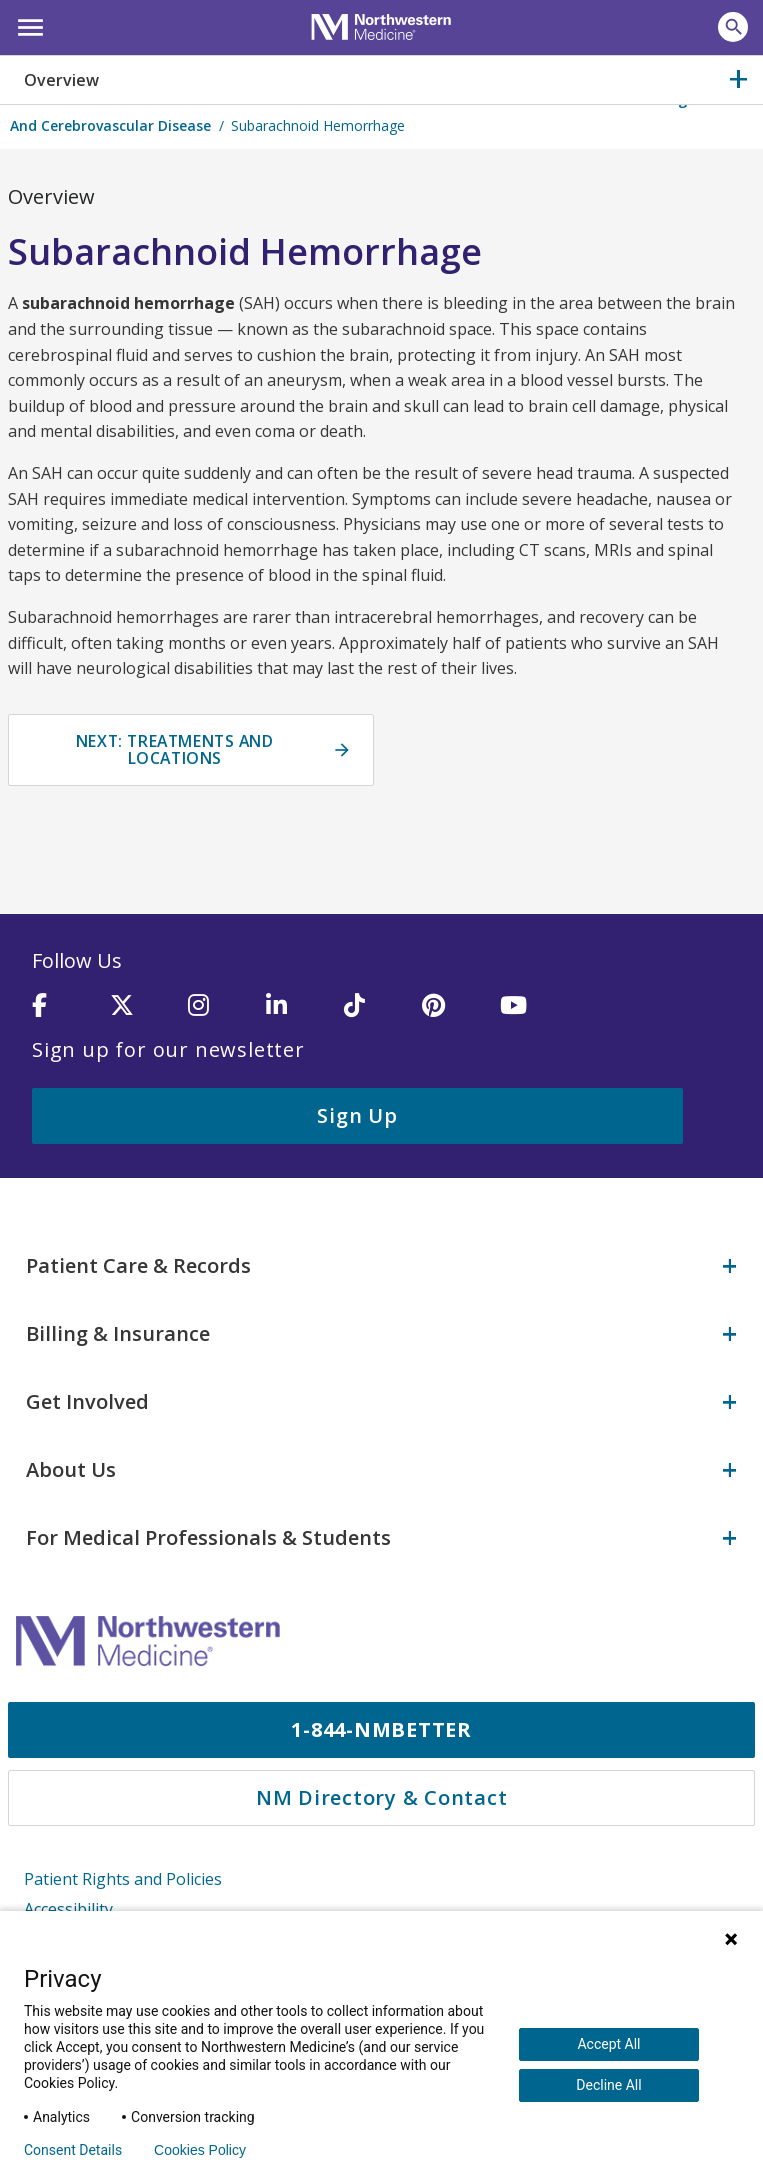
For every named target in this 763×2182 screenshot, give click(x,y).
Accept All (608, 2044)
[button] (27, 25)
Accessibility (68, 1907)
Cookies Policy (200, 2150)
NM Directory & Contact (382, 1796)
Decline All (608, 2085)
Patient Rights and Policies (123, 1878)
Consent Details (73, 2150)
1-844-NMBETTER (381, 1728)
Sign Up (357, 1115)
